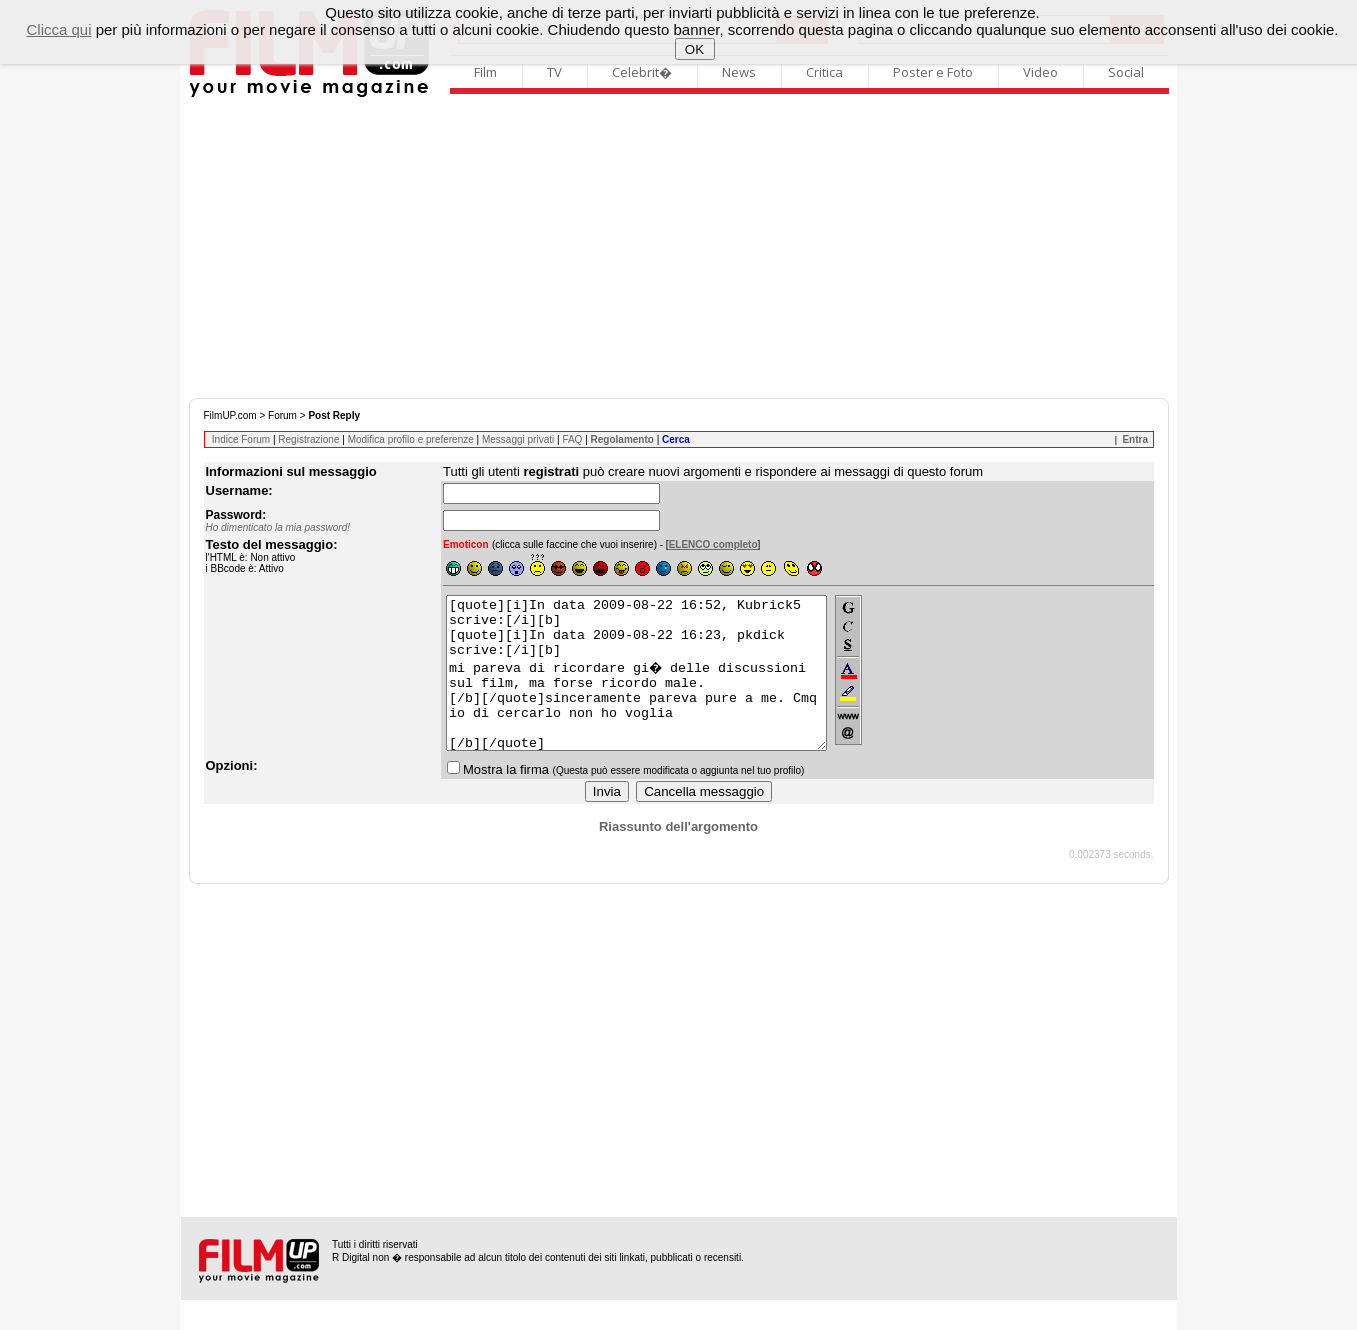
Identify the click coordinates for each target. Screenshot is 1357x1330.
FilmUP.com (230, 415)
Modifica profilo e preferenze (411, 439)
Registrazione (308, 439)
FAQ (572, 439)
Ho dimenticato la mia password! (278, 527)
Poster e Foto (933, 72)
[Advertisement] (679, 248)
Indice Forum (241, 439)
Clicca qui (58, 29)
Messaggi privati (518, 439)
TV (554, 72)
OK (694, 49)
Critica (824, 72)
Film (485, 72)
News (739, 72)
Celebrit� (642, 72)
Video (1040, 72)
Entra (1135, 439)
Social (1126, 72)
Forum (282, 415)
